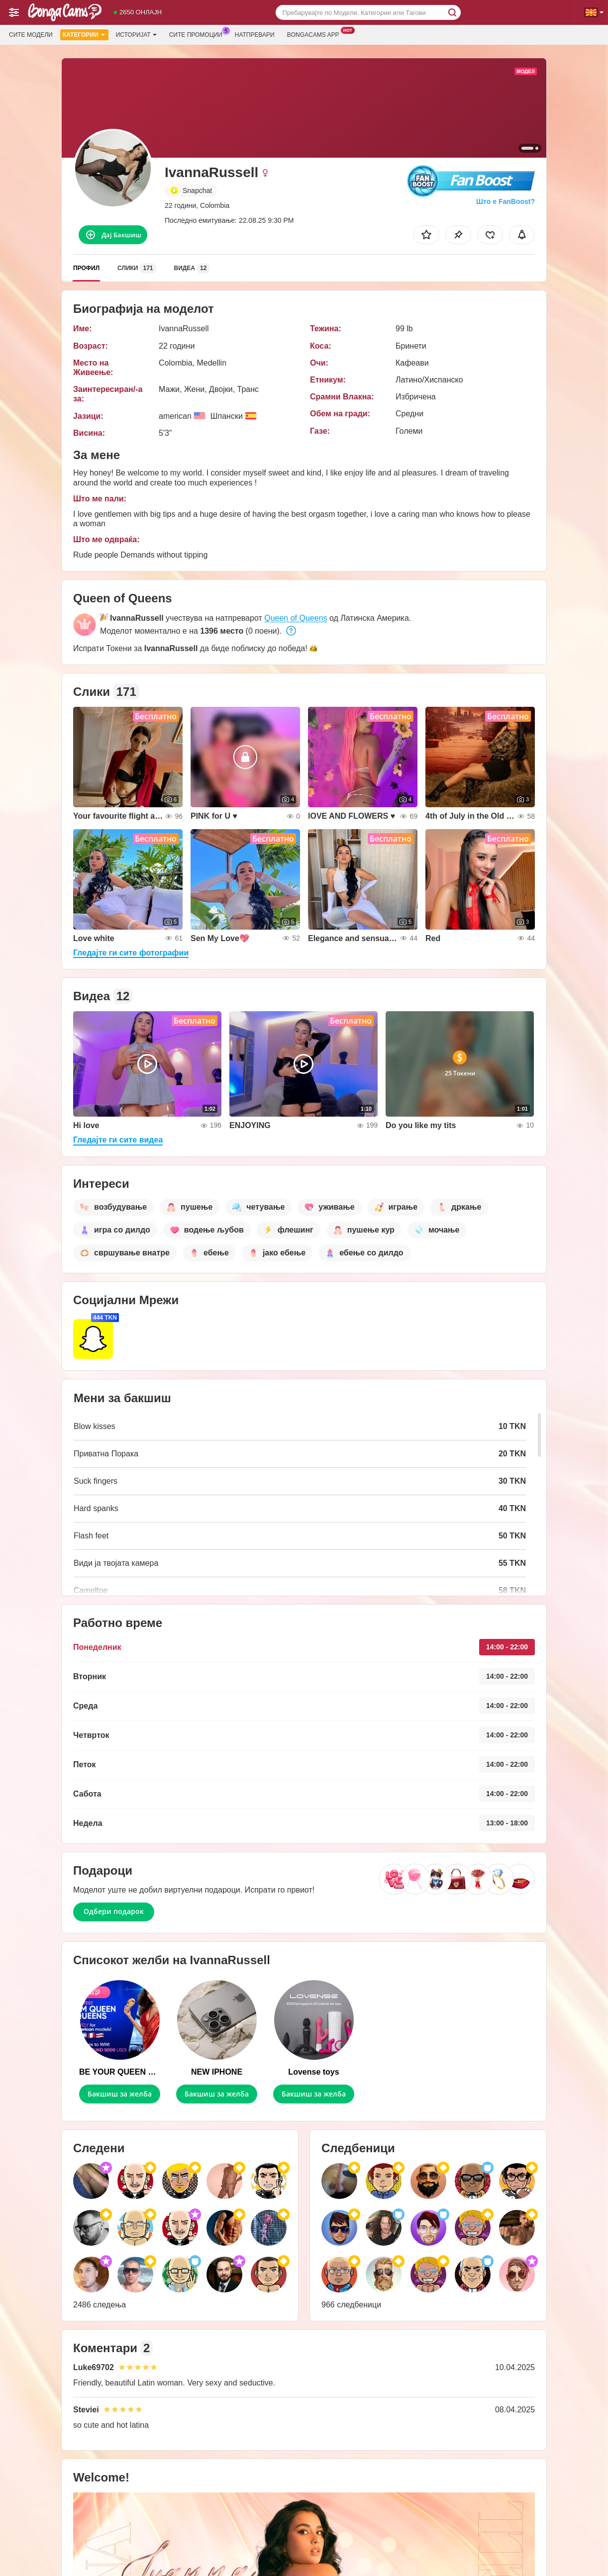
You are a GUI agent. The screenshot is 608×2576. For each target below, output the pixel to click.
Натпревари (255, 34)
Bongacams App (315, 33)
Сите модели (31, 34)
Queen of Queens (295, 618)
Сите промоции (198, 33)
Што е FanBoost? (505, 201)
